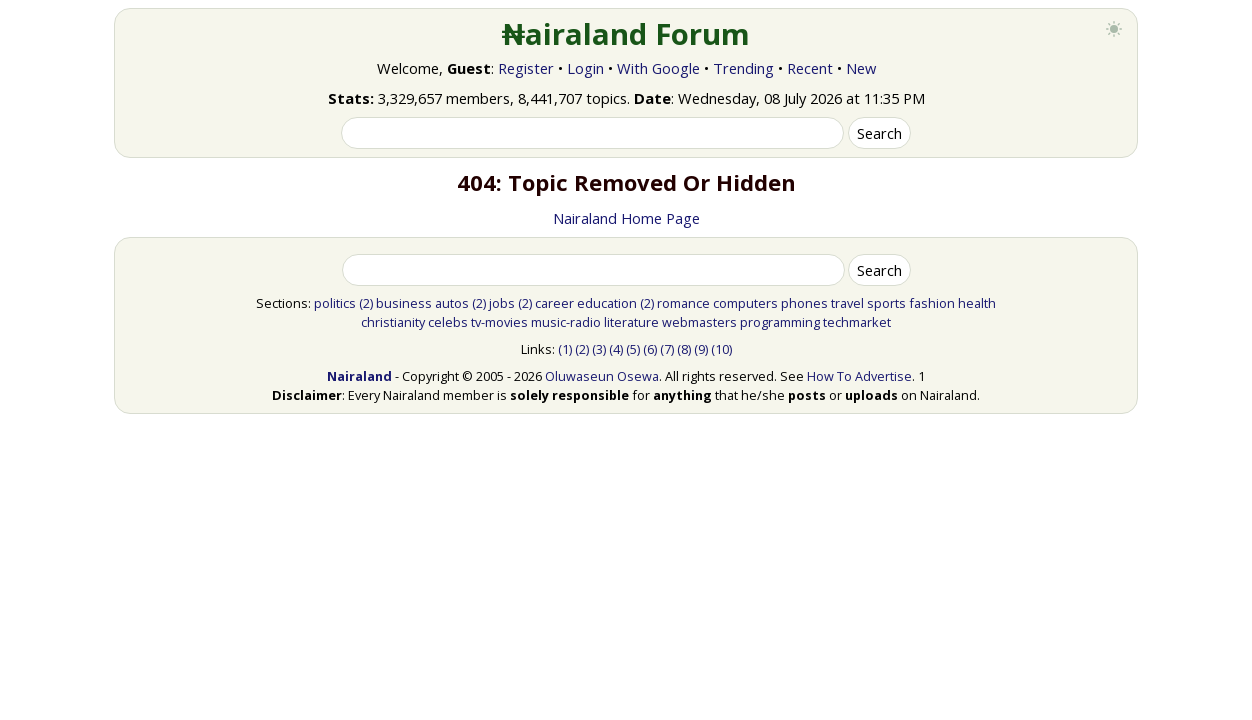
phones (804, 303)
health (977, 303)
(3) (599, 349)
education (607, 303)
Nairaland (359, 376)
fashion (932, 303)
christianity (393, 322)
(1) (565, 349)
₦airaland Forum (626, 34)
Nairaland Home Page (626, 218)
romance (683, 303)
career (554, 303)
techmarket (857, 322)
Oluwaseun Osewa (602, 376)
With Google (658, 68)
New (861, 68)
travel (847, 303)
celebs (448, 322)
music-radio (566, 322)
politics (335, 303)
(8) (684, 349)
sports (886, 303)
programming (780, 322)
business (404, 303)
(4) (616, 349)
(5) (633, 349)
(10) (721, 349)
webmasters (699, 322)
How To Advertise (859, 376)
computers (745, 303)
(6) (650, 349)
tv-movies (499, 322)
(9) (701, 349)
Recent (810, 68)
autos (452, 303)
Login (585, 68)
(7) (667, 349)
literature (631, 322)
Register (526, 68)
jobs (502, 303)
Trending (743, 68)
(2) (366, 303)
